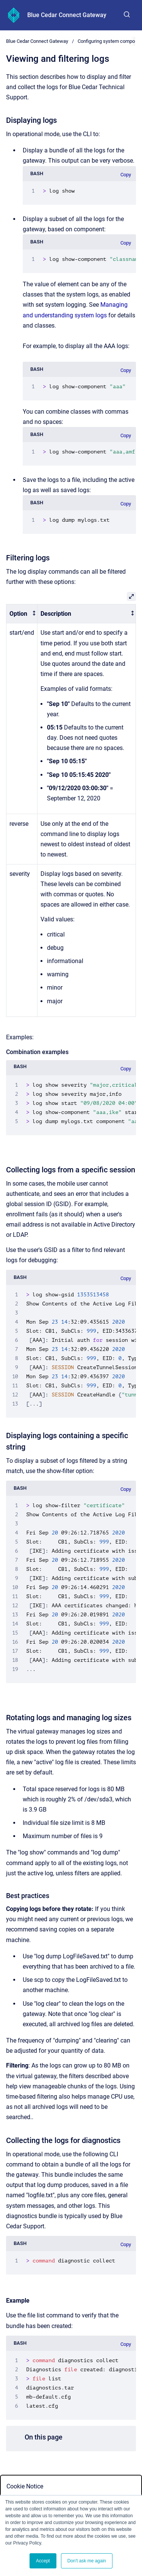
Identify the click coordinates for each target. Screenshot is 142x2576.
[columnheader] (21, 613)
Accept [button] (43, 2560)
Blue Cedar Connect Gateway (66, 15)
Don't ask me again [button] (86, 2560)
